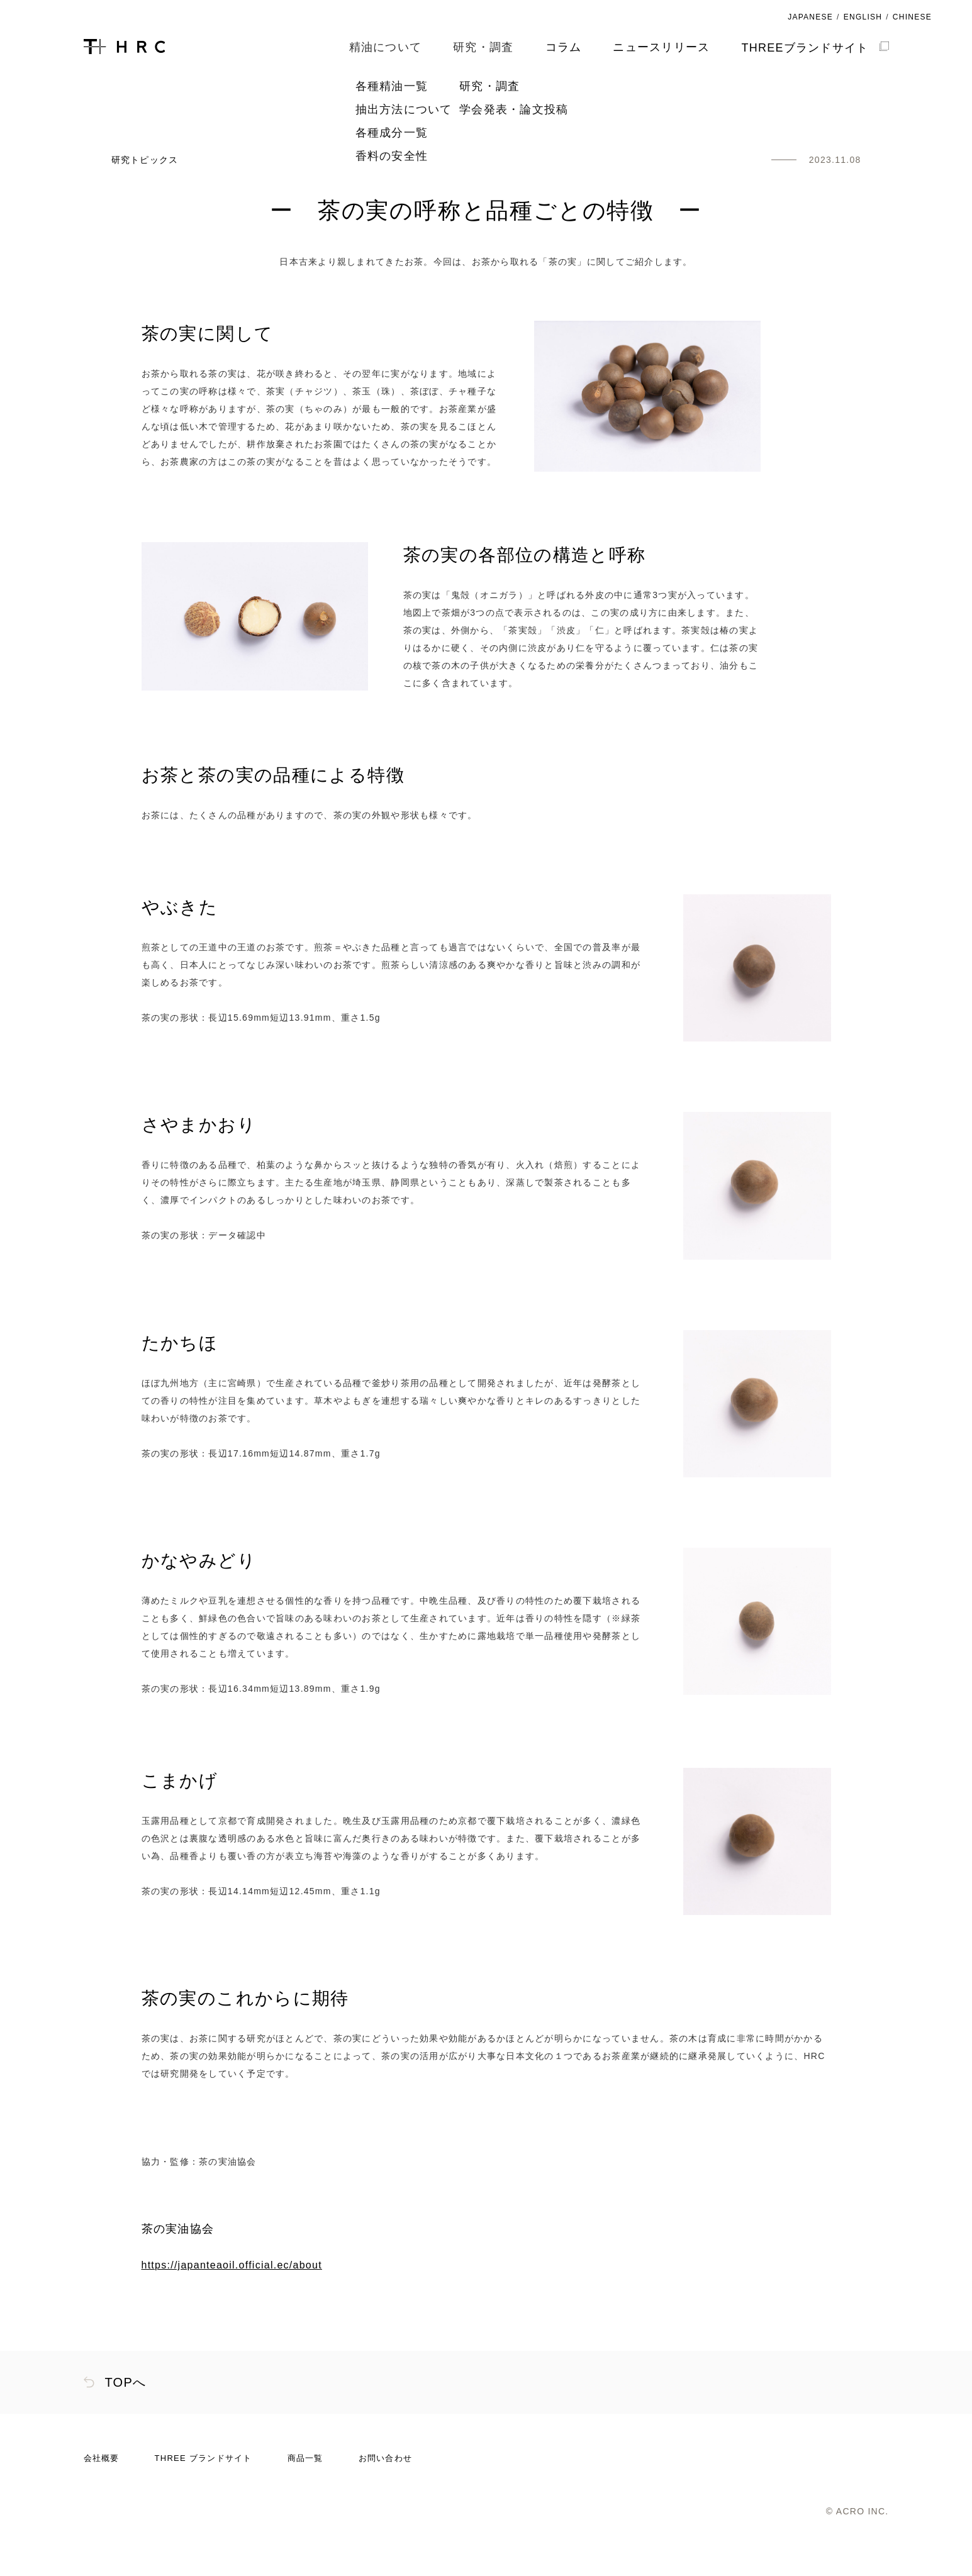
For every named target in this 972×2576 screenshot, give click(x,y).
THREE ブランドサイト (203, 2504)
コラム (563, 47)
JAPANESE (810, 17)
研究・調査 (164, 120)
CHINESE (912, 17)
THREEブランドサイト (814, 48)
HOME (98, 120)
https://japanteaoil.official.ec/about (232, 2311)
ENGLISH (863, 17)
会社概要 (102, 2504)
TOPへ (126, 2428)
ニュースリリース (661, 47)
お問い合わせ (386, 2504)
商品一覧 (305, 2504)
